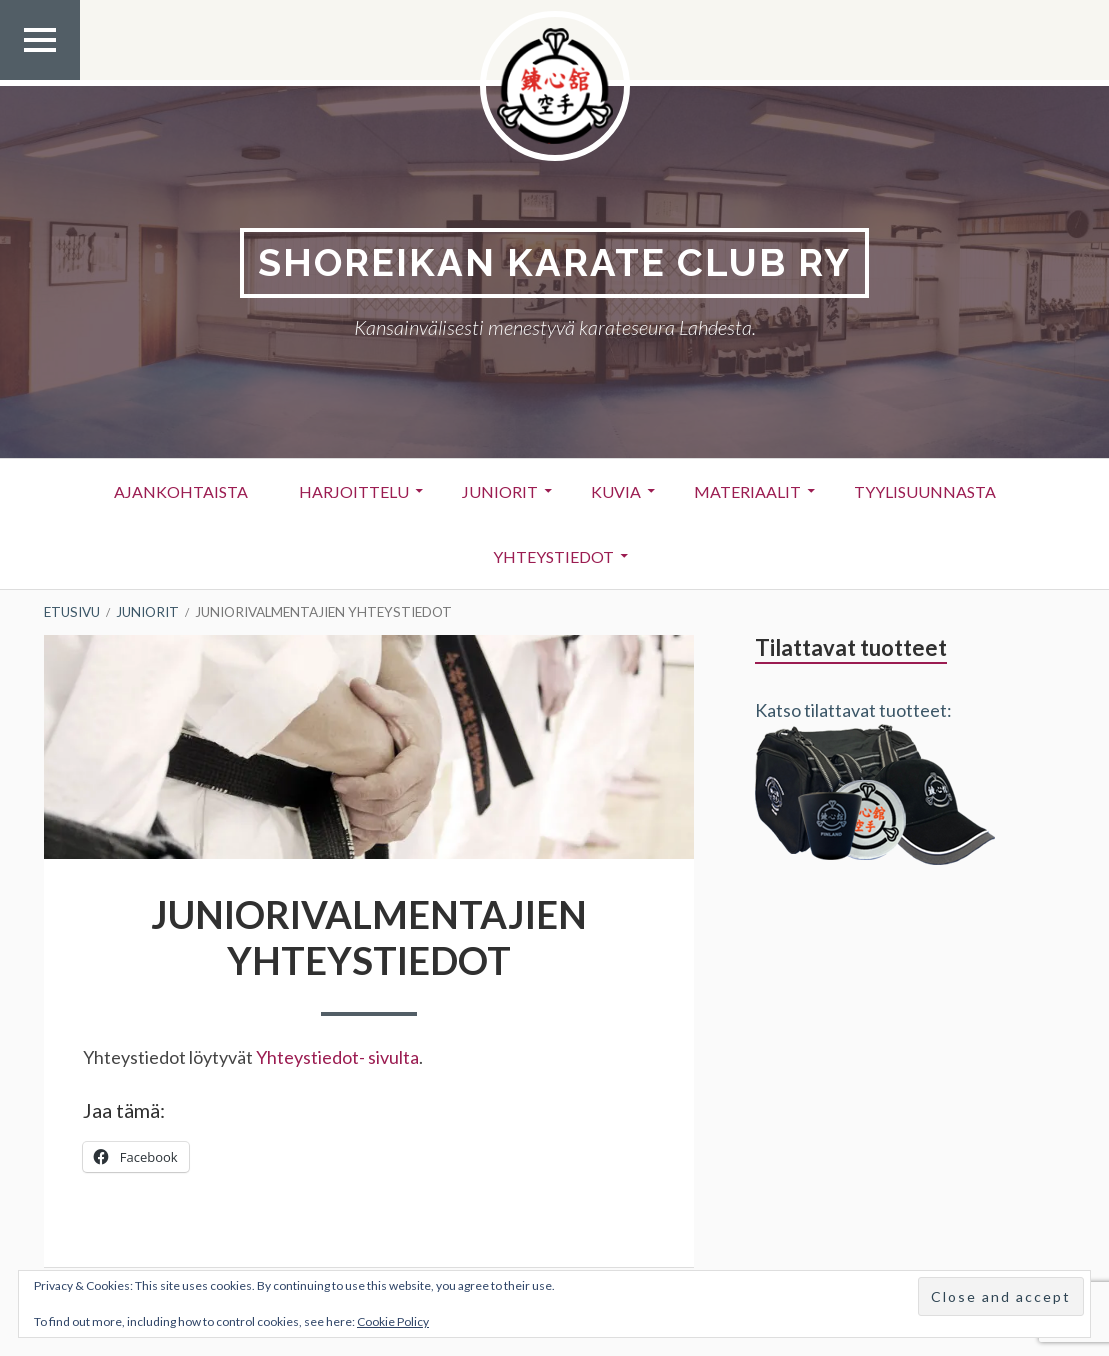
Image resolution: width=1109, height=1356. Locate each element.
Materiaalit (747, 491)
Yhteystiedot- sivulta (337, 1057)
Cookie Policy (393, 1321)
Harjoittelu (354, 491)
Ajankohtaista (181, 491)
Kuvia (616, 491)
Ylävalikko (40, 79)
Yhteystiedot (553, 556)
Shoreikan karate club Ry (554, 262)
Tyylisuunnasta (925, 491)
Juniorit (500, 491)
